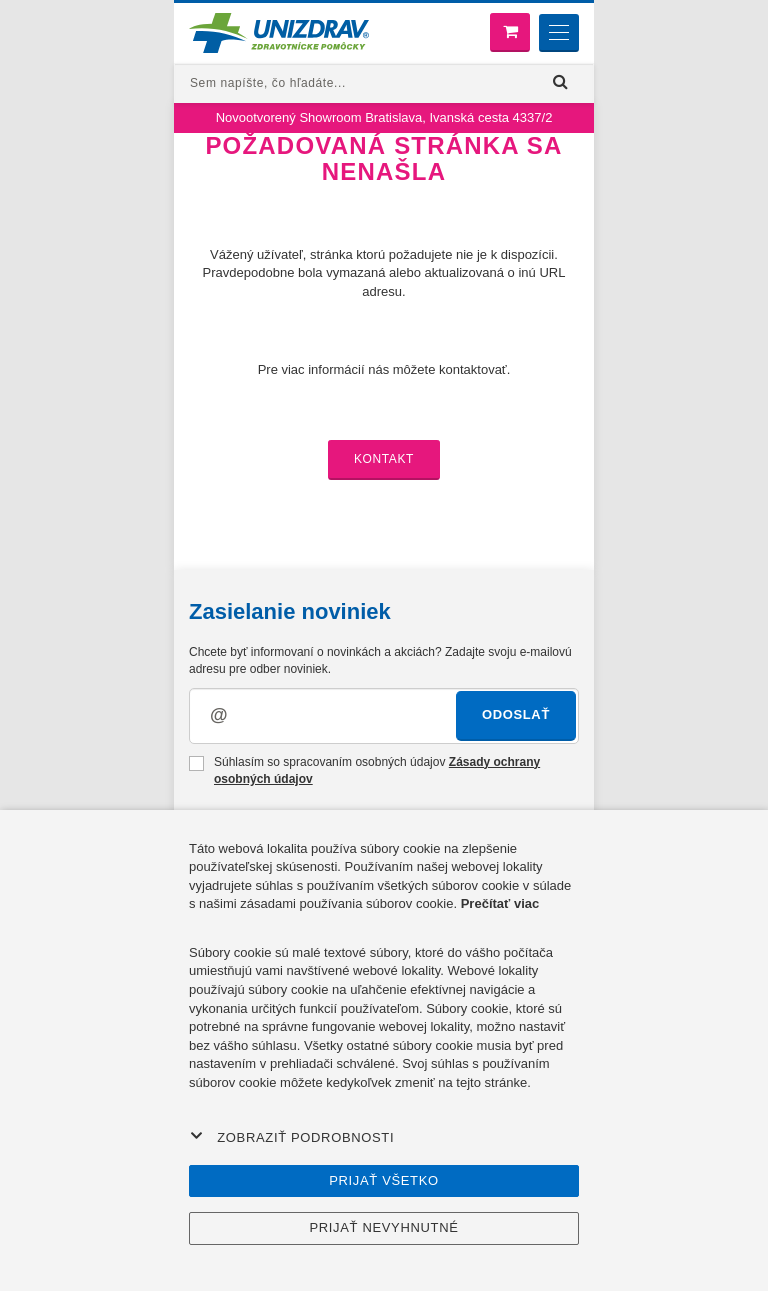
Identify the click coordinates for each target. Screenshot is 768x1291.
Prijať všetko (384, 1180)
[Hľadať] (561, 82)
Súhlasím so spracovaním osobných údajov (364, 770)
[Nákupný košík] (510, 32)
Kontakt (384, 459)
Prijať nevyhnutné (383, 1227)
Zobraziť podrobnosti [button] (292, 1137)
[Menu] (559, 33)
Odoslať (516, 714)
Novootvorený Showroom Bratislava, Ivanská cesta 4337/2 (384, 117)
